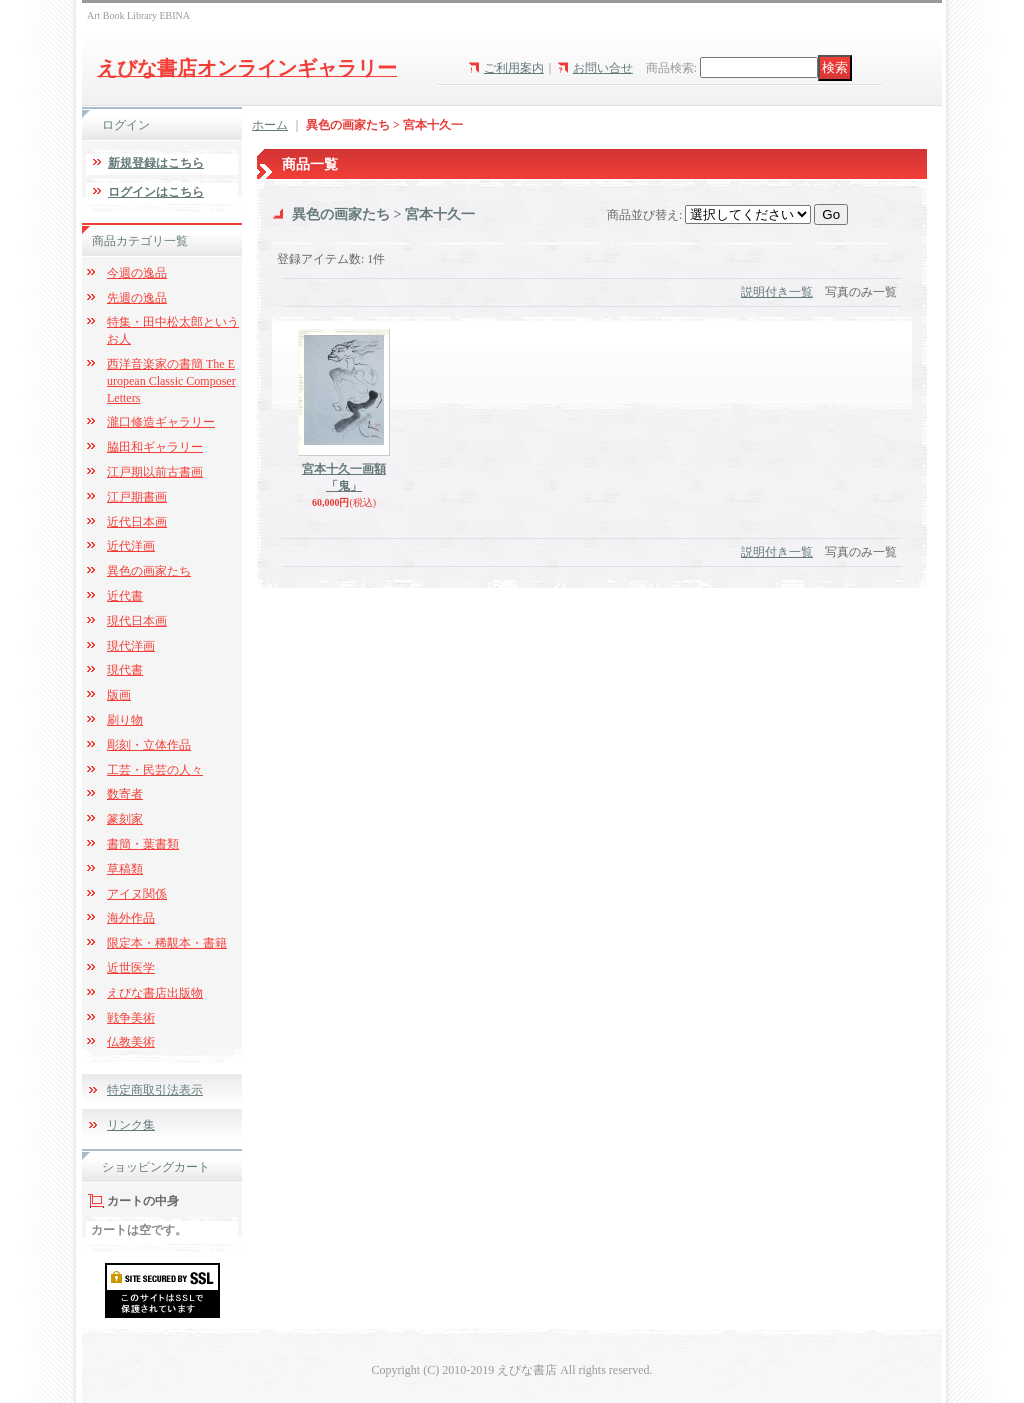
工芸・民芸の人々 (155, 770)
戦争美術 (131, 1018)
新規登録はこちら (156, 163)
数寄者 (125, 794)
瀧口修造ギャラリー (161, 422)
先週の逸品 (137, 298)
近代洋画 (131, 546)
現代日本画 (137, 621)
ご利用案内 (514, 68)
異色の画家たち (149, 571)
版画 (119, 695)
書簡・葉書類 (143, 844)
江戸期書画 (137, 497)
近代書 (125, 596)
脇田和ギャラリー (155, 447)
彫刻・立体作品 (149, 745)
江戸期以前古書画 (155, 472)
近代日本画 (137, 522)
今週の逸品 (137, 273)
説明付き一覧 (777, 292)
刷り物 (125, 720)
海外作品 (131, 918)
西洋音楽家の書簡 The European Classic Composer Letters (171, 381)
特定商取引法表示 (155, 1090)
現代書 (125, 670)
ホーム (270, 125)
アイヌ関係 (137, 894)
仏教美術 (131, 1042)
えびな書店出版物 (155, 993)
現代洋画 (131, 646)
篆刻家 (125, 819)
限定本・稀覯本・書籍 (167, 943)
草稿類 (125, 869)
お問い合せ (603, 68)
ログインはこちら (156, 192)
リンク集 (131, 1125)
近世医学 (131, 968)
